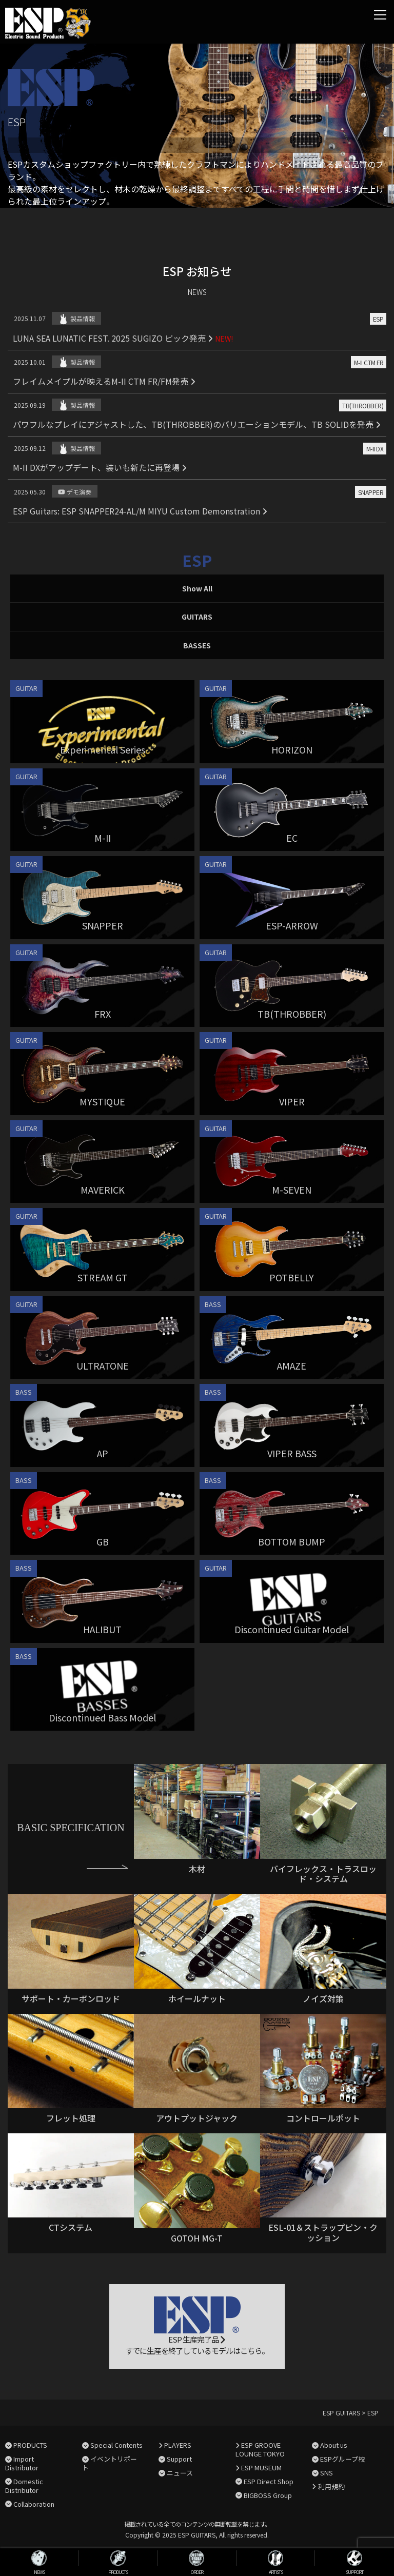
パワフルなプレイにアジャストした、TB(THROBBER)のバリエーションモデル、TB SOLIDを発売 (197, 424)
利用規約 (331, 2486)
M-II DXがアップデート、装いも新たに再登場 (100, 467)
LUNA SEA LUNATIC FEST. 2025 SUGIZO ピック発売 (113, 338)
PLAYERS (177, 2445)
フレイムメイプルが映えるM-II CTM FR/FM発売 (104, 381)
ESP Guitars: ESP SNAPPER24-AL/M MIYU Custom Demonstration (140, 511)
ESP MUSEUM (261, 2467)
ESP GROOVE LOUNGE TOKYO (260, 2449)
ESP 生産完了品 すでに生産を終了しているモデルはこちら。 (197, 2326)
